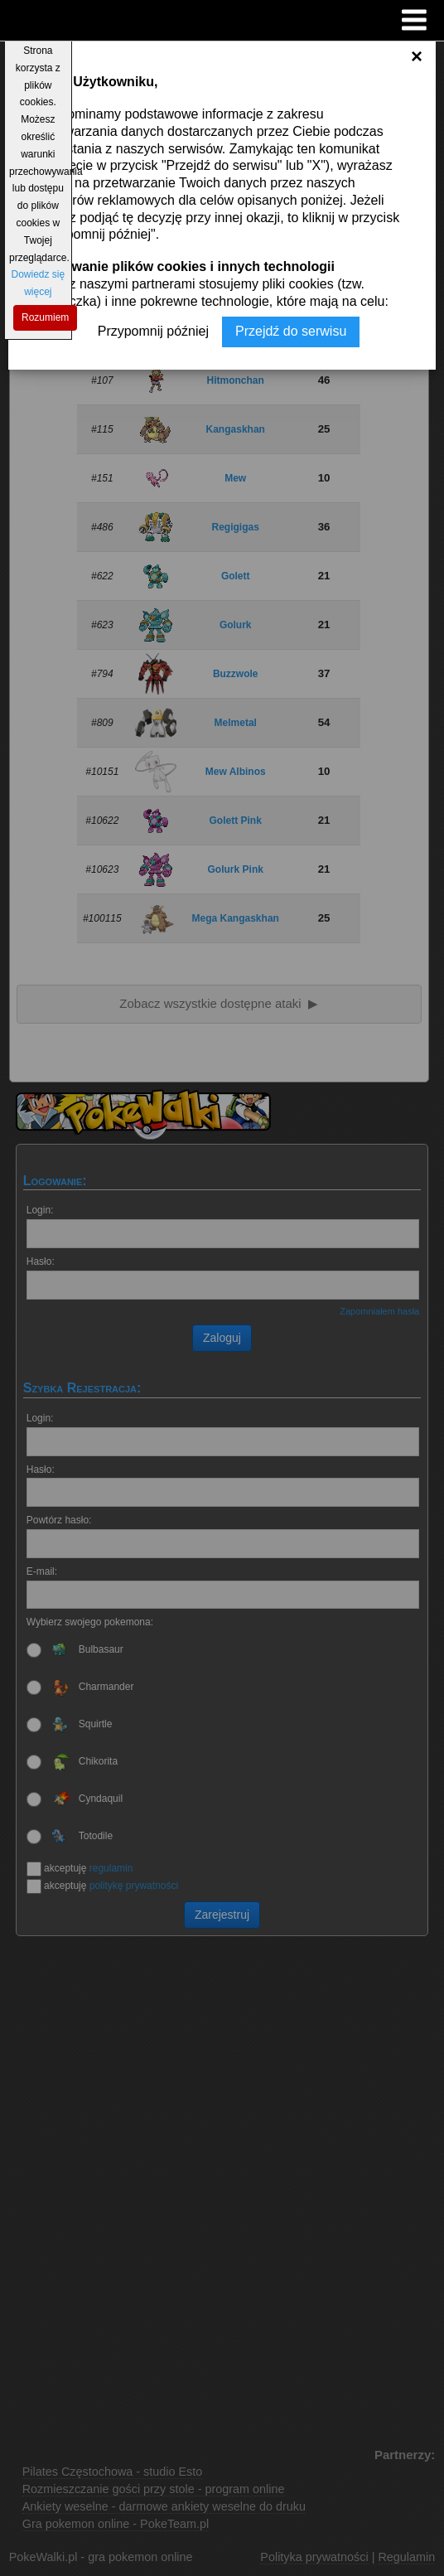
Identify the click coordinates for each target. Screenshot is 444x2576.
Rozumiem (45, 317)
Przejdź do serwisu (290, 331)
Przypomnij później (153, 331)
